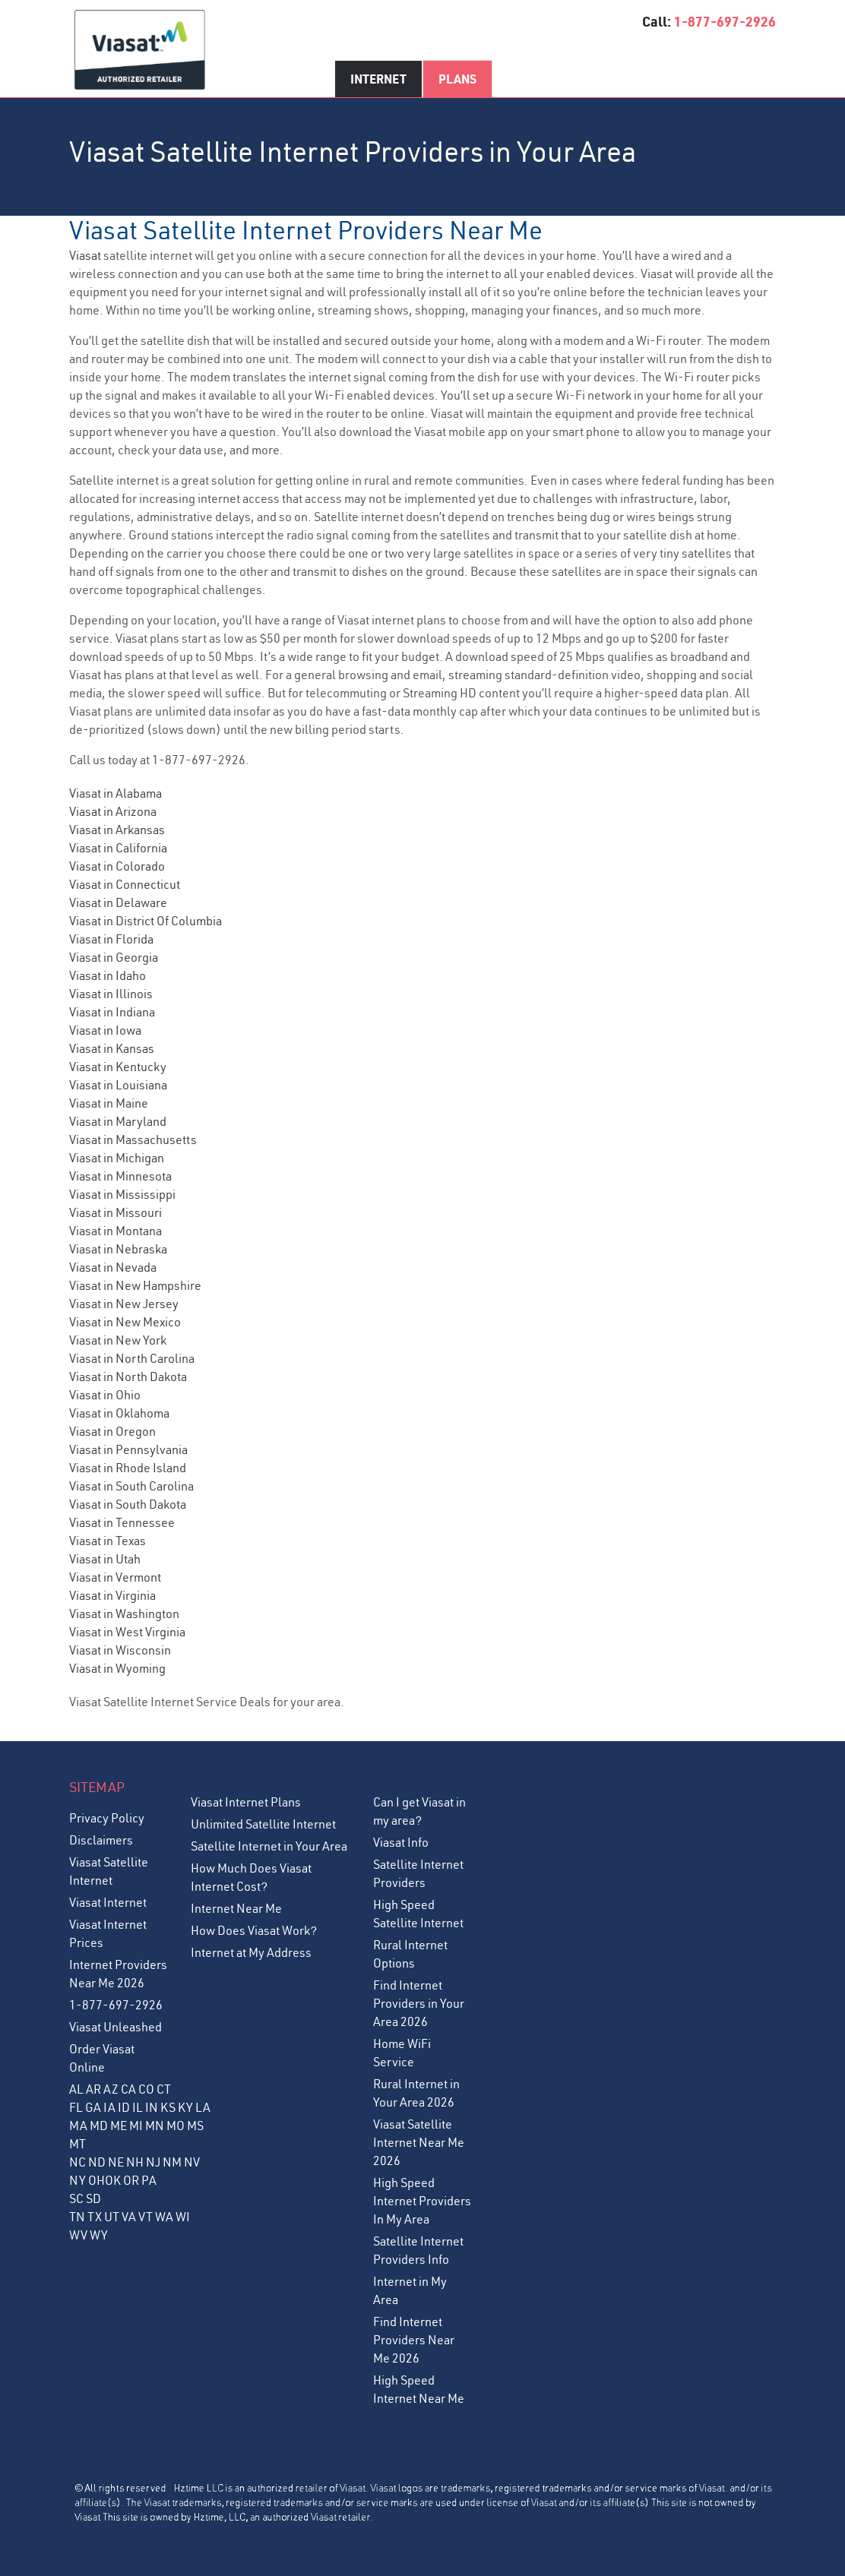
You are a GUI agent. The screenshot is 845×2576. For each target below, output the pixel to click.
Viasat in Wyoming (117, 1668)
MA (78, 2125)
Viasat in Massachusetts (133, 1139)
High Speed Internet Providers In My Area (422, 2201)
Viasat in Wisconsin (120, 1650)
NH (135, 2162)
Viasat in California (118, 847)
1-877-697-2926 (725, 21)
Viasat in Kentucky (117, 1066)
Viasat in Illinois (111, 993)
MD (99, 2125)
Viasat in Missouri (115, 1212)
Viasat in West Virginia (127, 1631)
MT (77, 2143)
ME (118, 2125)
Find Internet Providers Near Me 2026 (413, 2340)
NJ (153, 2162)
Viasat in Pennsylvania (128, 1449)
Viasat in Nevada (113, 1267)
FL (76, 2107)
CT (164, 2089)
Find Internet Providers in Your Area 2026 (418, 2003)
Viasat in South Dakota (127, 1504)
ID (124, 2107)
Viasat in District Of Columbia (145, 920)
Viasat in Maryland (117, 1121)
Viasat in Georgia (113, 957)
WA (164, 2216)
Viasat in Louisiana (118, 1084)
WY (99, 2235)
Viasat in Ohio (105, 1394)
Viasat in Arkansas (117, 829)
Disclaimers (101, 1839)
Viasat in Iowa (105, 1030)
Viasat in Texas (107, 1540)
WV (78, 2235)
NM (172, 2162)
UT (111, 2216)
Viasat (85, 255)
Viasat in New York (117, 1340)
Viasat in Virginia (112, 1595)
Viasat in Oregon (112, 1431)
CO (146, 2089)
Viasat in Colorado (117, 866)
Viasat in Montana (115, 1230)
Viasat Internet (108, 1902)
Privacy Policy (106, 1817)
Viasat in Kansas (111, 1048)
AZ (111, 2089)
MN (154, 2125)
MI (136, 2125)
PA (149, 2180)
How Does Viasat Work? (254, 1930)
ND (97, 2162)
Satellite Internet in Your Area (269, 1846)
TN (77, 2216)
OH (96, 2180)
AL (76, 2089)
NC (77, 2162)
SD (93, 2198)
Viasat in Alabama (115, 793)
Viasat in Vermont (115, 1577)
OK (113, 2180)
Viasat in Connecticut (124, 884)
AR (93, 2089)
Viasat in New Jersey (124, 1303)
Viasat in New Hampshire (135, 1285)
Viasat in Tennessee (122, 1522)
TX (94, 2216)
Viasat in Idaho (107, 975)
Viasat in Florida (111, 939)
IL (137, 2107)
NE (116, 2162)
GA (93, 2107)
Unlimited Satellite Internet (263, 1824)
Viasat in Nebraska (118, 1248)
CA (128, 2089)
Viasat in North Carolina (132, 1358)
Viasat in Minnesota (120, 1176)
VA (129, 2216)
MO (175, 2125)
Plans (457, 79)
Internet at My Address (251, 1952)
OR (131, 2180)
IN (151, 2107)
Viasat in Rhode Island (127, 1467)
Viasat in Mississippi (122, 1194)
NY (77, 2180)
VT (145, 2216)
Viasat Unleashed (115, 2026)
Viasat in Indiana (112, 1011)
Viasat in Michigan (116, 1157)
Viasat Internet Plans (246, 1802)
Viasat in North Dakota (128, 1376)
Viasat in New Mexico (125, 1321)
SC (76, 2198)
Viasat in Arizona (113, 811)
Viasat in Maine (108, 1103)
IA (109, 2107)
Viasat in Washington (124, 1613)
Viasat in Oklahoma (119, 1413)
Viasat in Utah (105, 1558)
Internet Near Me (236, 1908)
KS (168, 2107)
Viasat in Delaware (118, 902)
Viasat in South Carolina (131, 1485)
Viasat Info (401, 1842)
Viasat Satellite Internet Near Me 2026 (418, 2142)
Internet (378, 79)
